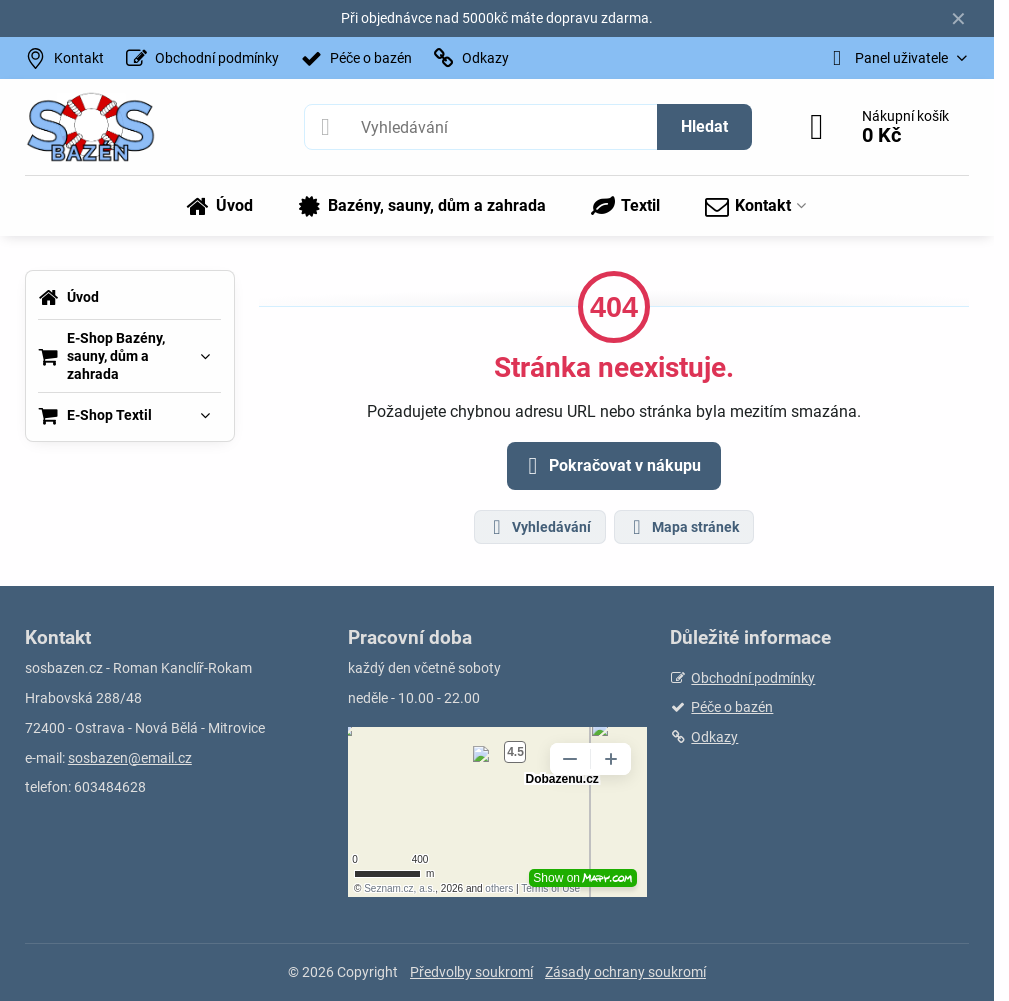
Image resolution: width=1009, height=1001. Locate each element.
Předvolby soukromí (471, 972)
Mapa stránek (683, 527)
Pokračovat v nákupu (611, 466)
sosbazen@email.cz (130, 758)
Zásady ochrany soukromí (625, 972)
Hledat (704, 126)
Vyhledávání (539, 527)
